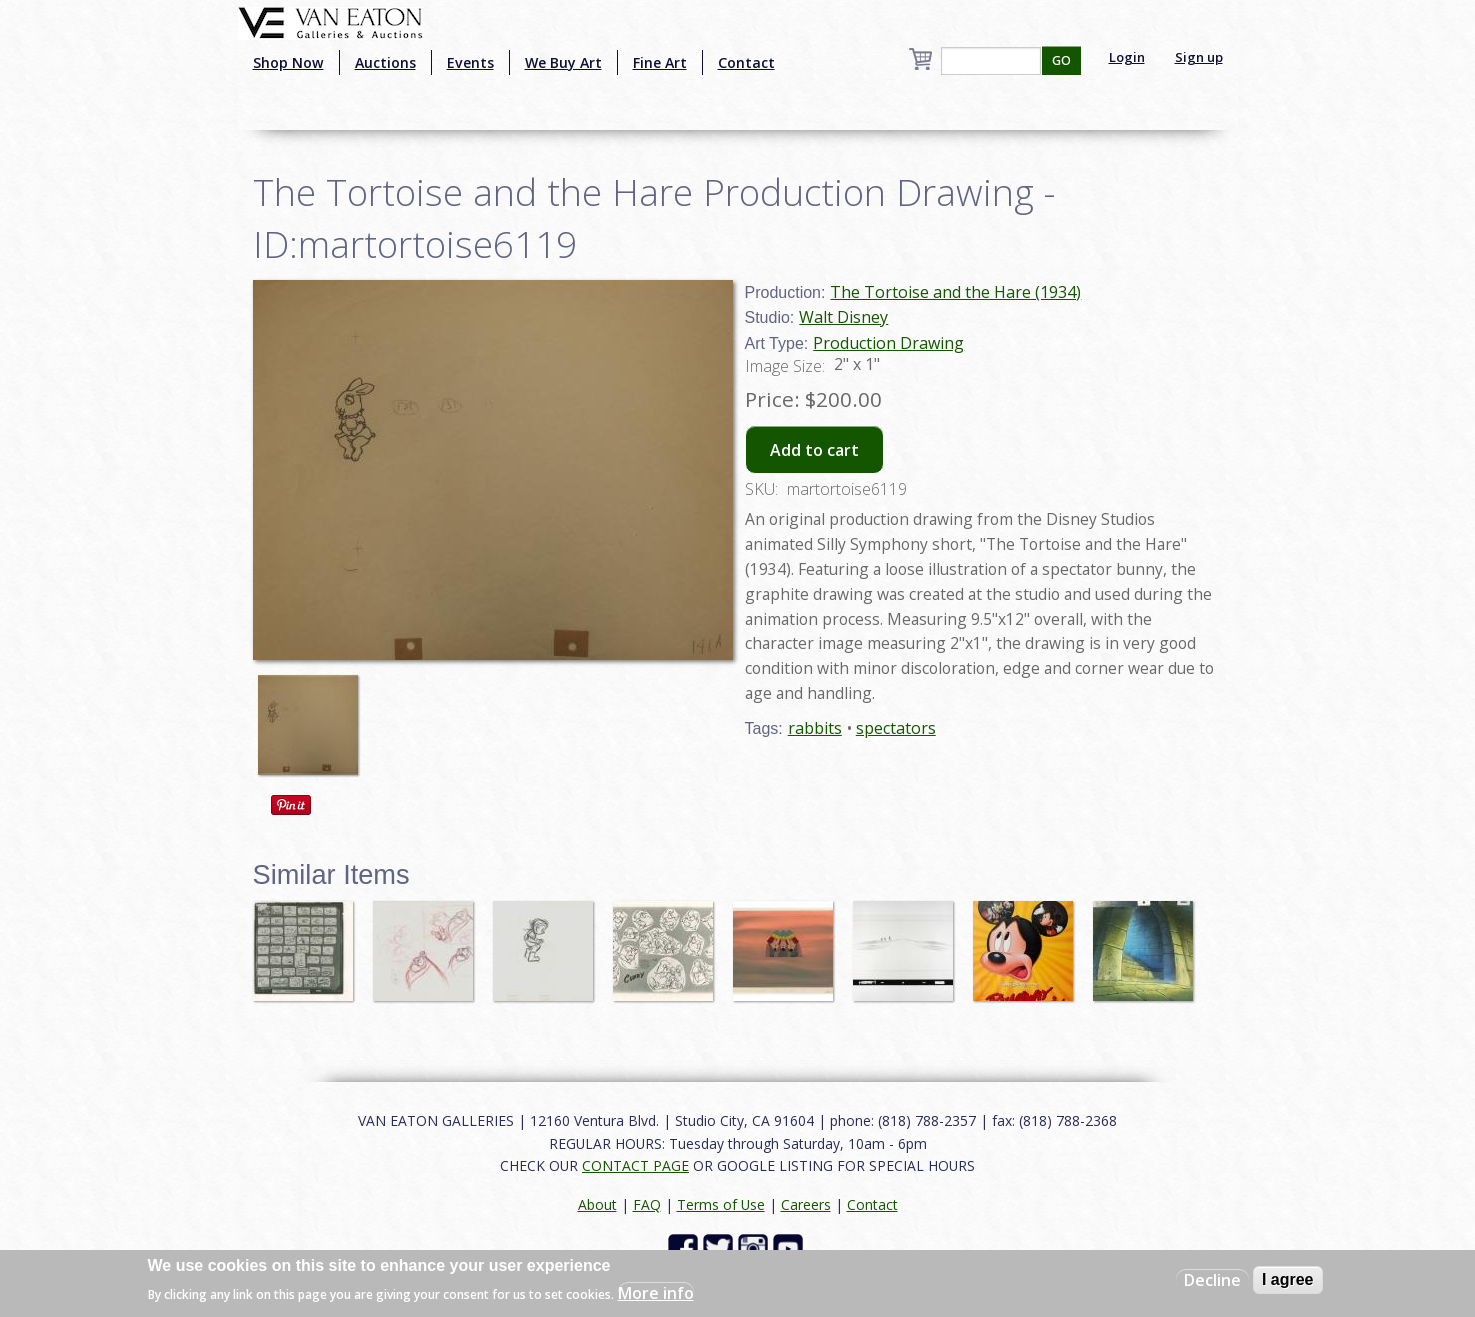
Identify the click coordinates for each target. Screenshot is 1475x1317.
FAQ (647, 1204)
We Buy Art (563, 62)
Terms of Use (721, 1204)
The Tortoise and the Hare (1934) (955, 292)
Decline (1212, 1280)
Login (1127, 57)
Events (470, 62)
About (597, 1204)
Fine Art (660, 62)
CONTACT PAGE (635, 1165)
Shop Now (288, 62)
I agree (1288, 1279)
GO (1061, 60)
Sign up (1199, 57)
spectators (896, 728)
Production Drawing (888, 343)
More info (656, 1293)
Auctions (385, 62)
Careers (806, 1204)
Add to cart (814, 450)
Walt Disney (843, 317)
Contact (746, 62)
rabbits (815, 728)
